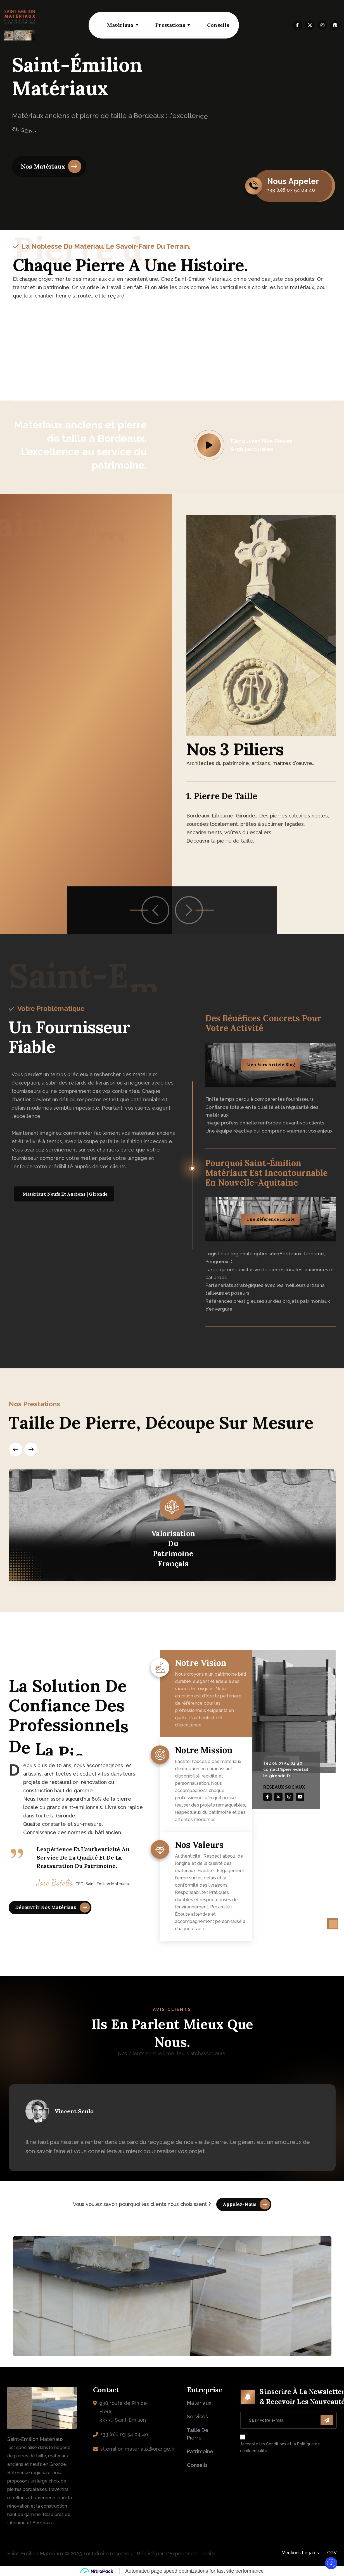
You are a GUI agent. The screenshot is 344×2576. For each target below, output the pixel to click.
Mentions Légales (300, 2552)
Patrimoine (200, 2451)
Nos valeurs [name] (199, 1848)
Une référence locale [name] (270, 1219)
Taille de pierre (197, 2434)
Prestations (170, 25)
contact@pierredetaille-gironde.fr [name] (285, 1772)
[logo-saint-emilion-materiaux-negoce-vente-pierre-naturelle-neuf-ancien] (19, 25)
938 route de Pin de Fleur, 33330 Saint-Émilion (123, 2411)
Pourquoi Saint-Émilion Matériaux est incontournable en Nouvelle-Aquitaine (266, 1173)
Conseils (218, 25)
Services (197, 2416)
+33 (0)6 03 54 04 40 (124, 2434)
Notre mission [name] (204, 1753)
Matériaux (120, 25)
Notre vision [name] (200, 1666)
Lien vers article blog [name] (270, 1064)
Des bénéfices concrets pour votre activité (263, 1023)
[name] (297, 25)
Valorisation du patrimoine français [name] (173, 1548)
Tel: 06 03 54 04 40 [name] (282, 1763)
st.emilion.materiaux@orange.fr (137, 2449)
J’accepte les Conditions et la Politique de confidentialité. (280, 2447)
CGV (332, 2552)
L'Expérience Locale (190, 2553)
